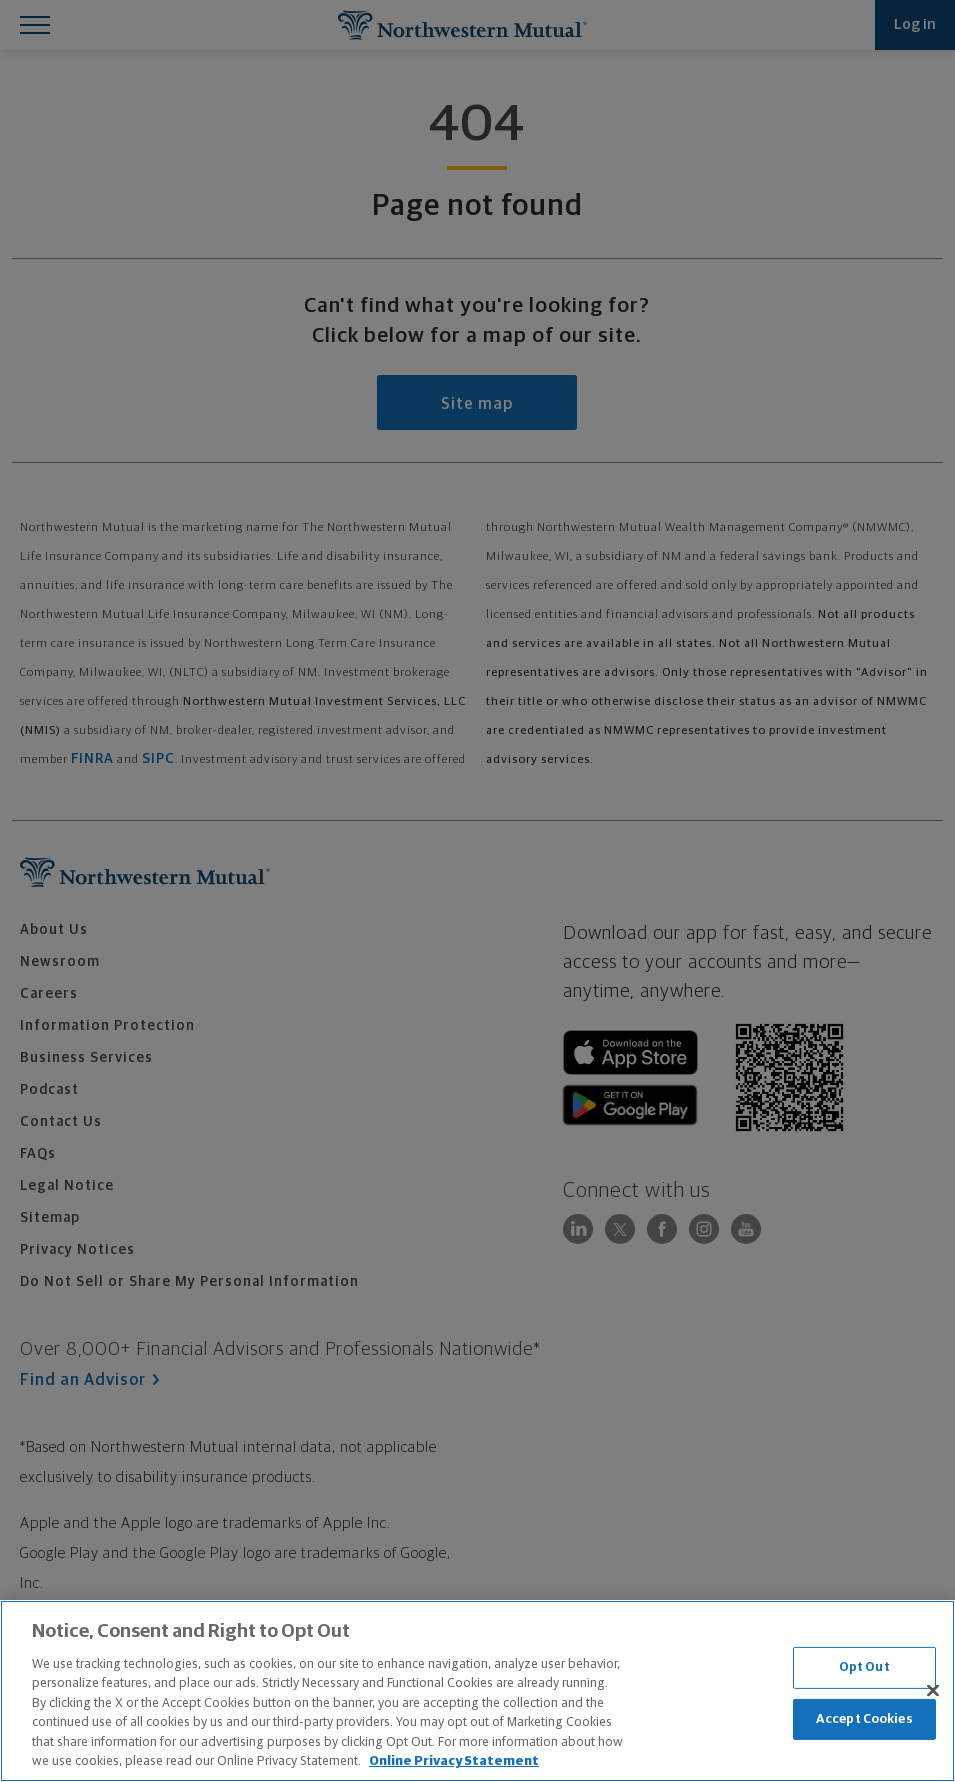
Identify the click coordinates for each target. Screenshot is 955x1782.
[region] (477, 1691)
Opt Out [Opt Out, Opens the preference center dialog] (864, 1667)
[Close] (933, 1690)
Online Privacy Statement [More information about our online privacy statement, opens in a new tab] (454, 1761)
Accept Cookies (864, 1718)
